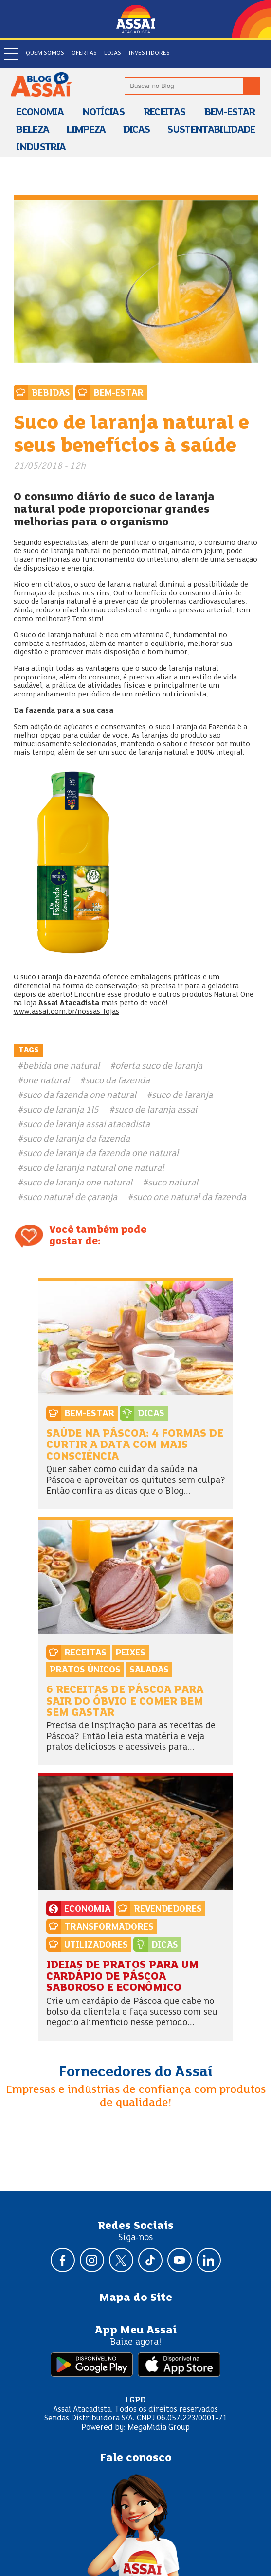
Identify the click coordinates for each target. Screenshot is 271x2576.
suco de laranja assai (155, 1110)
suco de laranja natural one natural (93, 1168)
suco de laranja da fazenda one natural (101, 1154)
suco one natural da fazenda (189, 1197)
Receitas (164, 112)
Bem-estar (229, 112)
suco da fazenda (117, 1081)
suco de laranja (182, 1095)
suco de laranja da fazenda (76, 1139)
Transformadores (109, 1927)
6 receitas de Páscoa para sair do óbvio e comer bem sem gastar (124, 1702)
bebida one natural (61, 1066)
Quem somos (45, 53)
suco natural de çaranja (70, 1197)
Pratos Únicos (85, 1670)
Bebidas (51, 393)
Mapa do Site (135, 2298)
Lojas (112, 53)
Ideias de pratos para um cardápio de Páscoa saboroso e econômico (122, 1977)
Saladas (149, 1670)
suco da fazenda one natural (79, 1095)
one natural (46, 1081)
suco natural (173, 1183)
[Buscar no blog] (251, 86)
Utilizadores (96, 1945)
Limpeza (85, 130)
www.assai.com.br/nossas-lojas (66, 1012)
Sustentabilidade (210, 130)
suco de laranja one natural (77, 1183)
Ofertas (84, 53)
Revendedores (168, 1909)
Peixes (130, 1653)
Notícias (103, 112)
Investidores (149, 53)
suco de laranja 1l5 (61, 1110)
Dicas (136, 130)
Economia (39, 112)
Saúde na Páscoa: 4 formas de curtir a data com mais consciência (134, 1445)
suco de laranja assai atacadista (86, 1125)
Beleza (32, 130)
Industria (40, 147)
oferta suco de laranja (158, 1066)
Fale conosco (136, 2458)
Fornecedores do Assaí (136, 2072)
